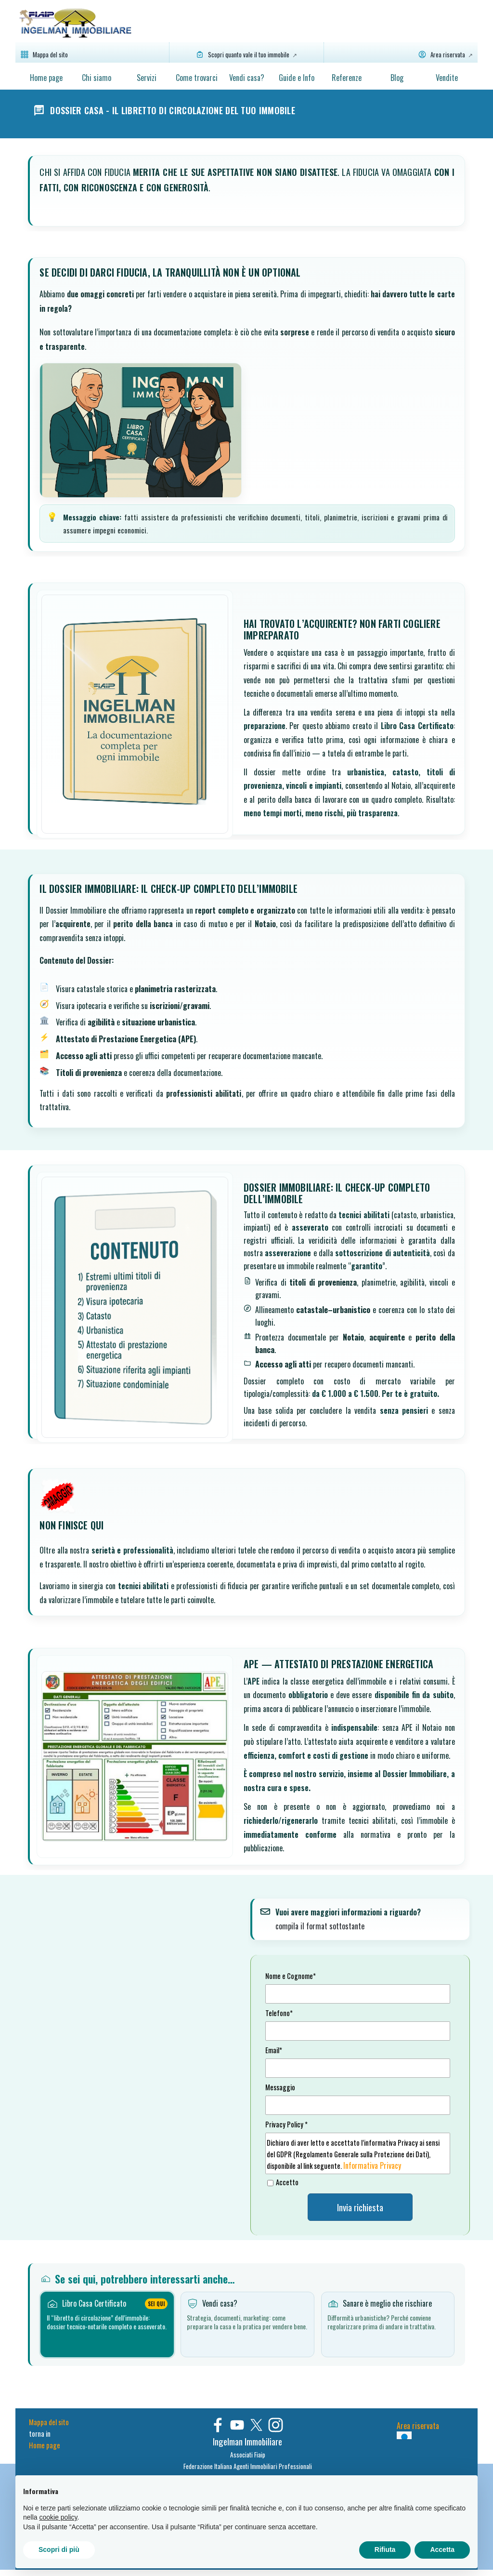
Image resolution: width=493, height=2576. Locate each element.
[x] (256, 2425)
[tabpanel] (247, 2453)
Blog (396, 77)
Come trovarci (197, 77)
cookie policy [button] (58, 2517)
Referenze (347, 77)
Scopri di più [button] (59, 2549)
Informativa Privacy (372, 2165)
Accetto (287, 2182)
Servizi (146, 77)
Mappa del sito (49, 2422)
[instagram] (275, 2425)
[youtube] (237, 2425)
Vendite (447, 77)
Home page (46, 77)
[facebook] (217, 2425)
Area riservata (418, 2425)
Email (273, 2050)
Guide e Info (296, 77)
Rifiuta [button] (385, 2549)
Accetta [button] (442, 2549)
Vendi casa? (246, 77)
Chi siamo (96, 77)
